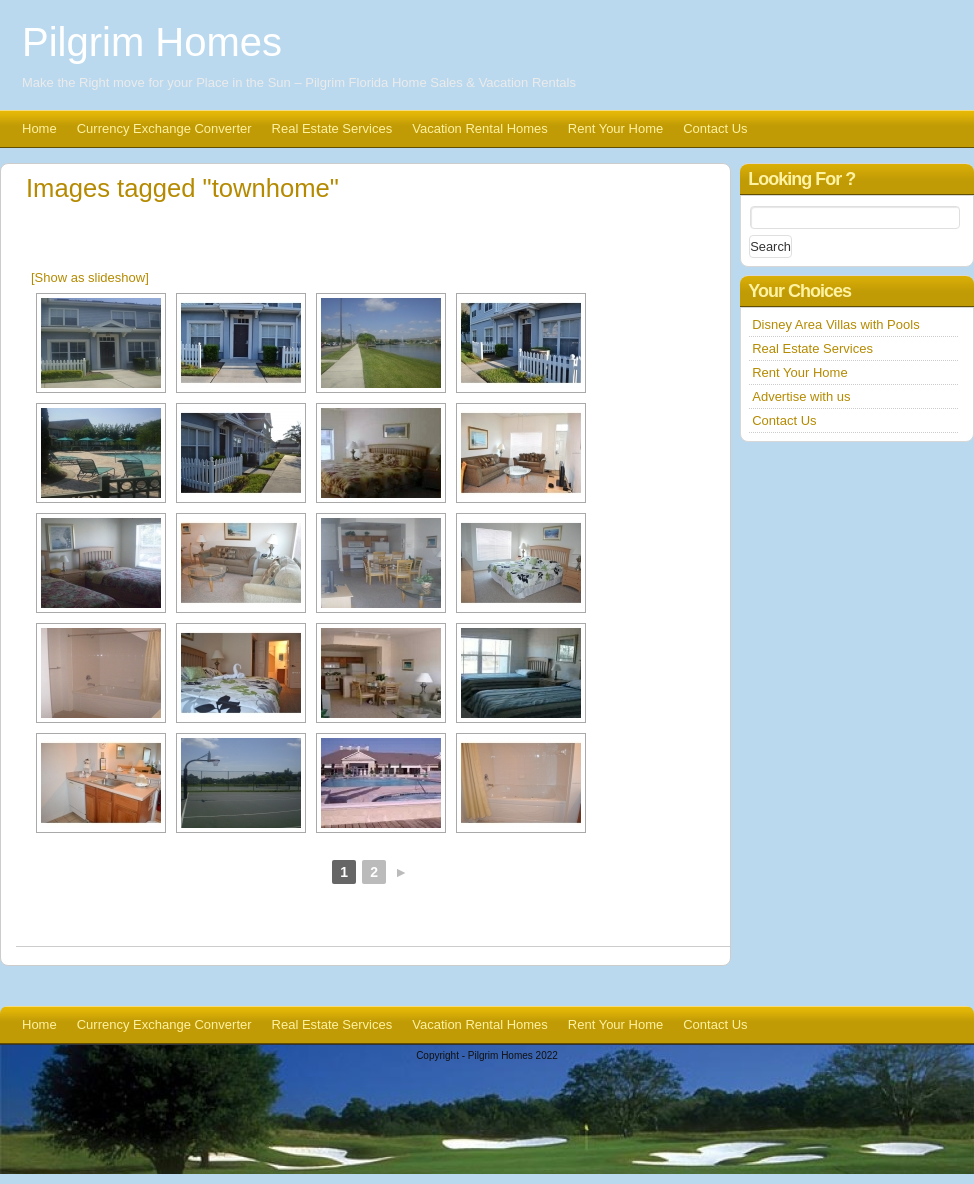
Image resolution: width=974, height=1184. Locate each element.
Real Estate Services (332, 128)
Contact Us (715, 128)
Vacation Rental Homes (480, 128)
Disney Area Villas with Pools (835, 324)
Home (39, 128)
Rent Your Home (615, 128)
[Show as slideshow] (90, 277)
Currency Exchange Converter (164, 128)
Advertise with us (801, 396)
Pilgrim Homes (152, 42)
